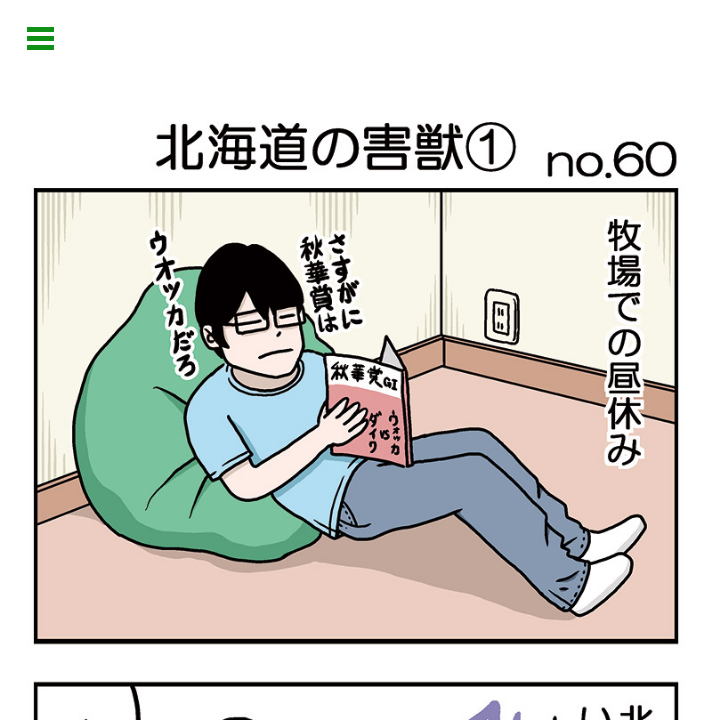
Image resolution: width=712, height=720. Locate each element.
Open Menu (40, 38)
